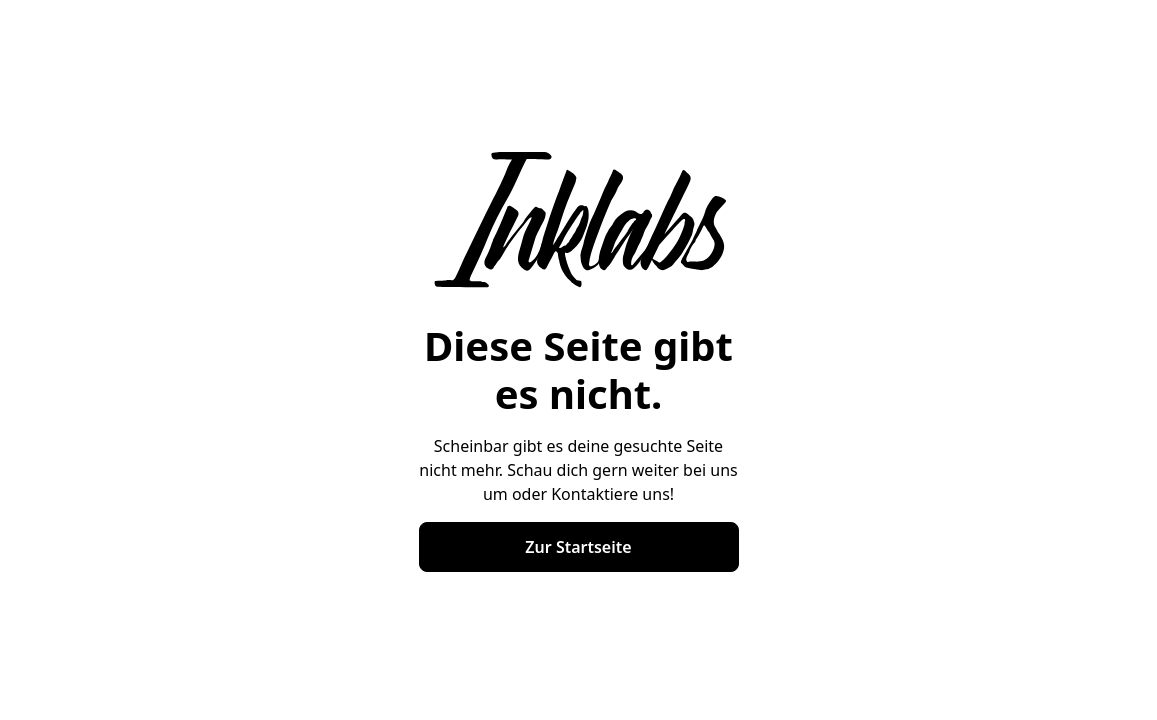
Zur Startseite (578, 547)
